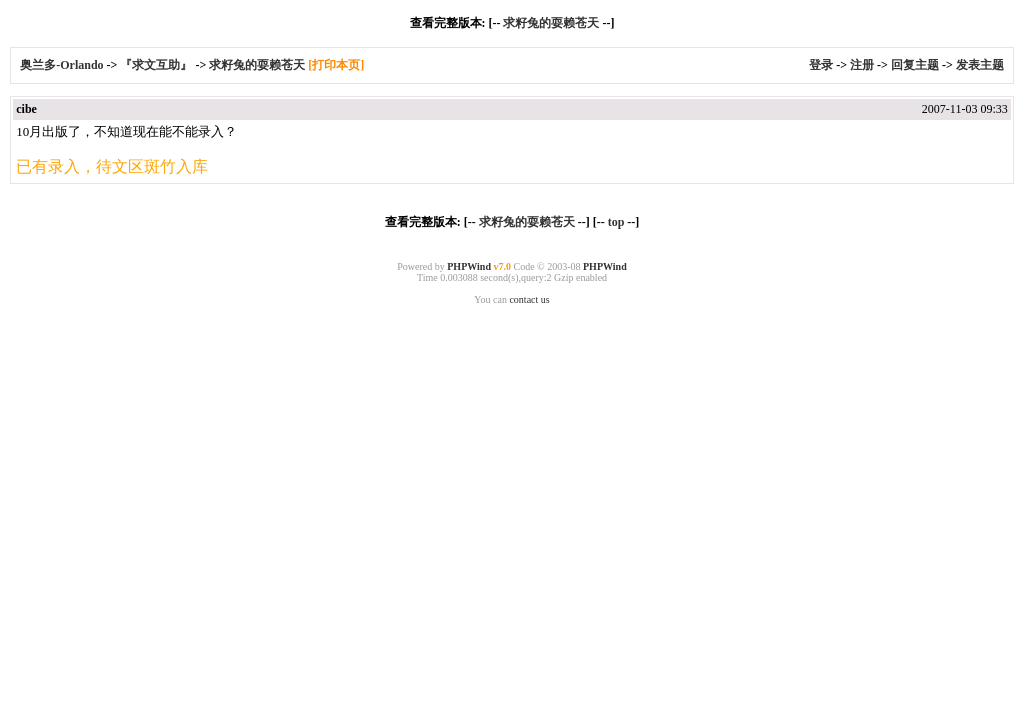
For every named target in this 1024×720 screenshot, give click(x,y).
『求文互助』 (156, 65)
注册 (862, 65)
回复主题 (915, 65)
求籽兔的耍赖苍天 (551, 23)
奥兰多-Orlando (63, 65)
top (616, 222)
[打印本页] (336, 65)
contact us (529, 299)
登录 (821, 65)
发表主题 (980, 65)
